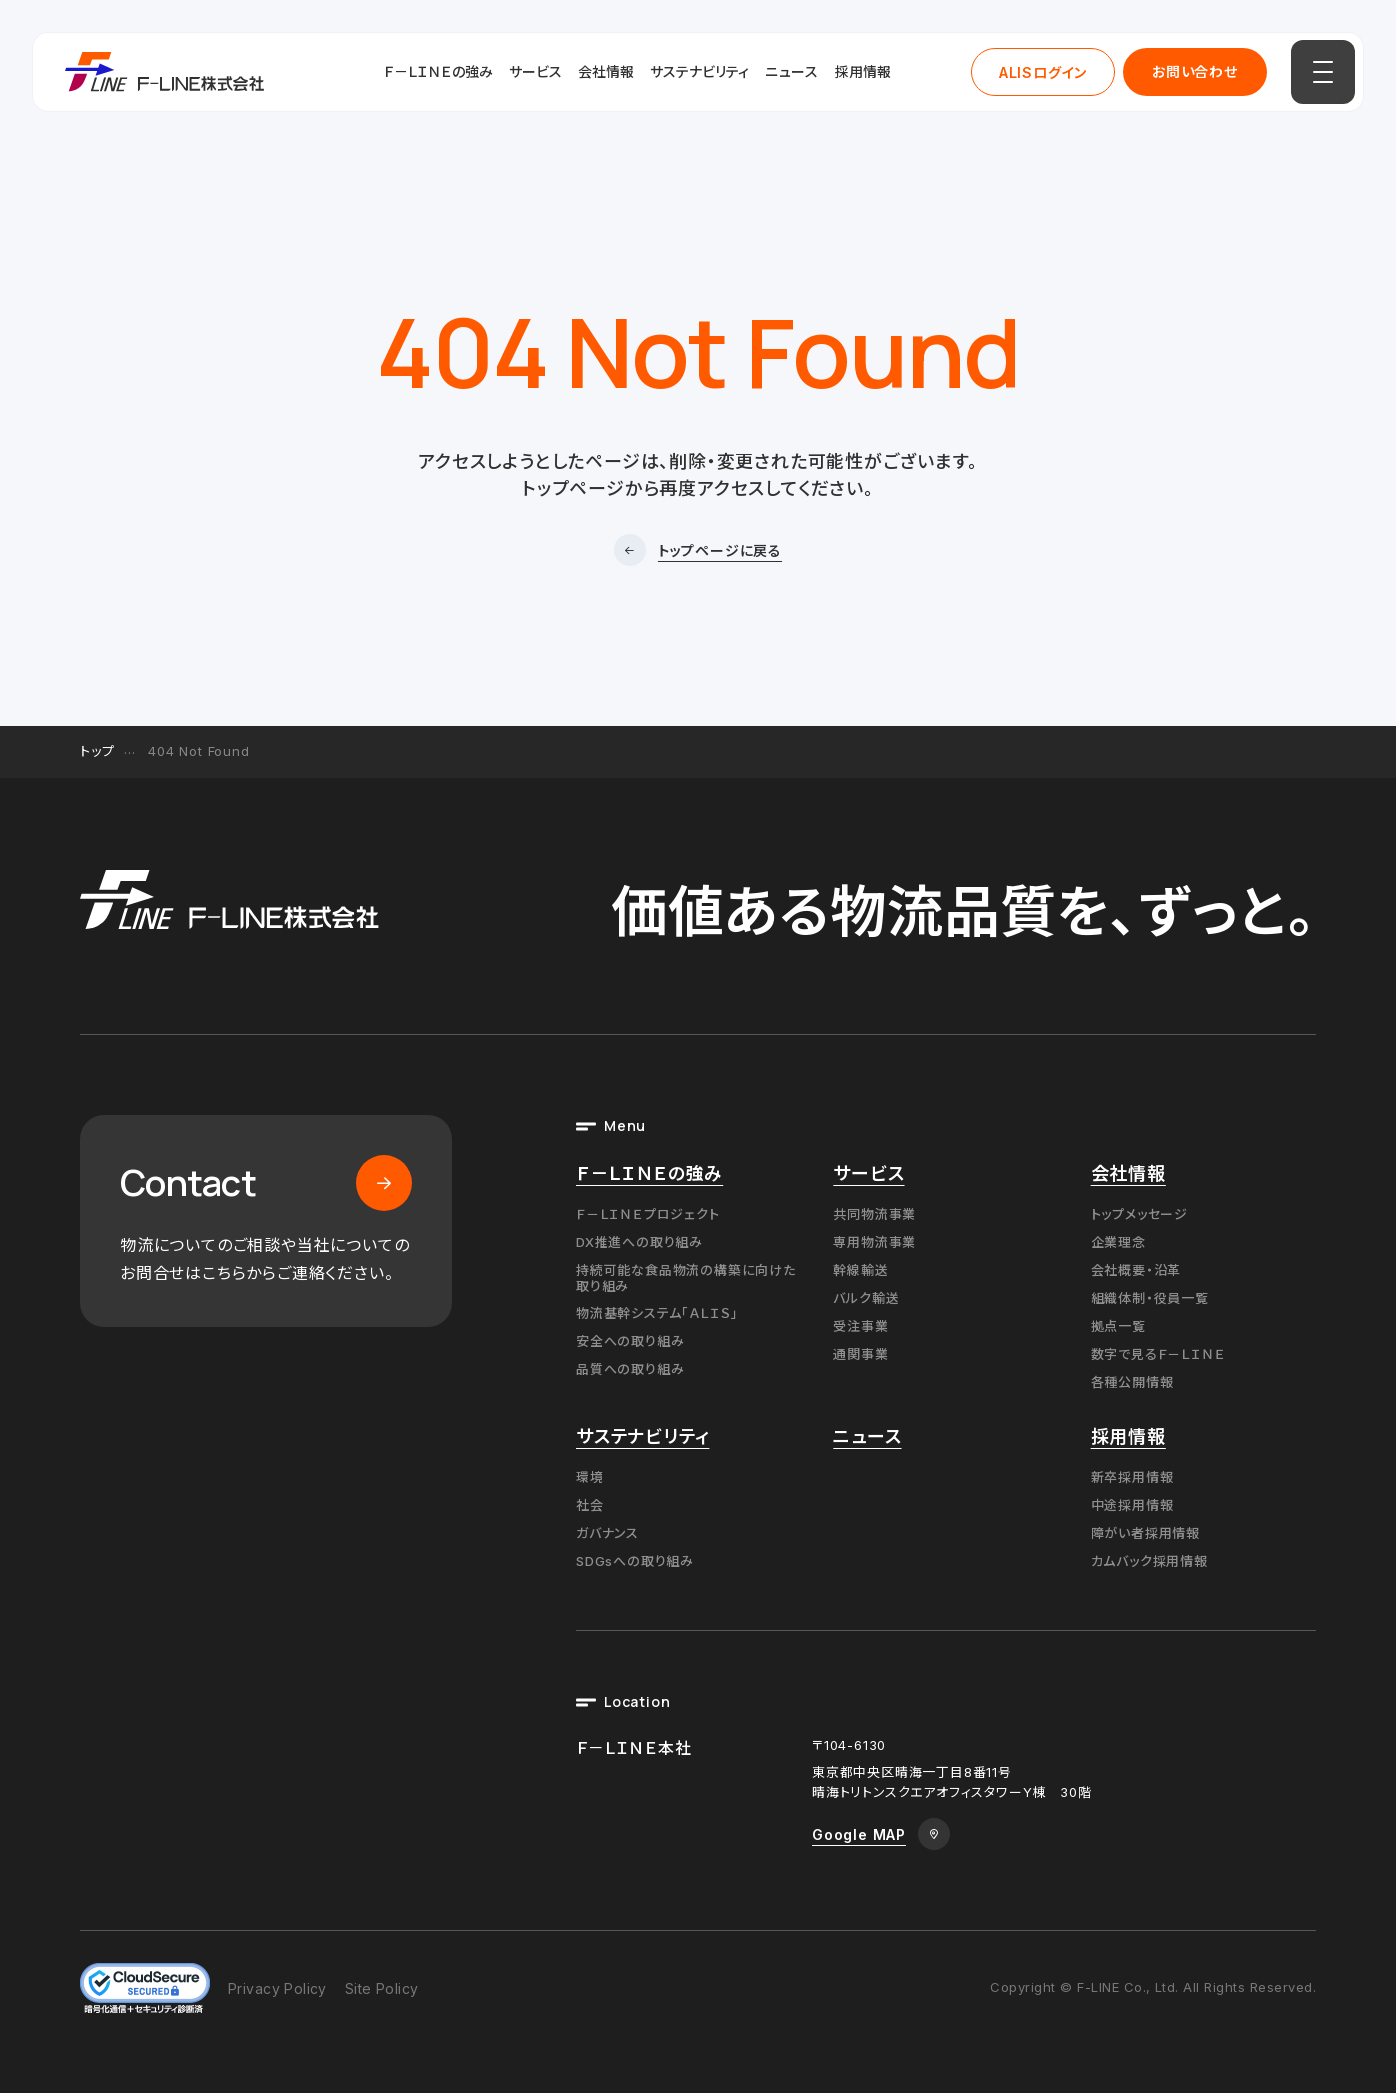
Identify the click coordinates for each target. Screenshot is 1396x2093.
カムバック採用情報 (1149, 1561)
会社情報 (606, 71)
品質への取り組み (630, 1369)
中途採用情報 (1132, 1505)
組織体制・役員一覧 (1150, 1298)
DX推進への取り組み (639, 1242)
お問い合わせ (1195, 71)
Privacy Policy (277, 1988)
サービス (535, 71)
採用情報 (863, 71)
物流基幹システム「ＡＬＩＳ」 (657, 1313)
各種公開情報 (1132, 1382)
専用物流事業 (874, 1242)
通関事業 (860, 1354)
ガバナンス (607, 1533)
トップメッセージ (1139, 1214)
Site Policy (382, 1988)
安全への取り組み (630, 1341)
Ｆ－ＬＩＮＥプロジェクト (648, 1214)
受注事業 (860, 1326)
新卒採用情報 (1132, 1477)
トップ (97, 751)
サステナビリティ (699, 71)
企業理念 (1118, 1242)
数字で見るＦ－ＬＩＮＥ (1158, 1354)
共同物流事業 (874, 1214)
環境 (590, 1477)
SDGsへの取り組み (635, 1561)
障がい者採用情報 (1145, 1533)
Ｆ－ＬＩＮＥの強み (438, 71)
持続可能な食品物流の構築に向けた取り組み (686, 1278)
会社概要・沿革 (1136, 1270)
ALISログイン (1043, 72)
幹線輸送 (860, 1270)
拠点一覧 (1118, 1326)
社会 (590, 1505)
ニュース (792, 71)
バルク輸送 (866, 1298)
